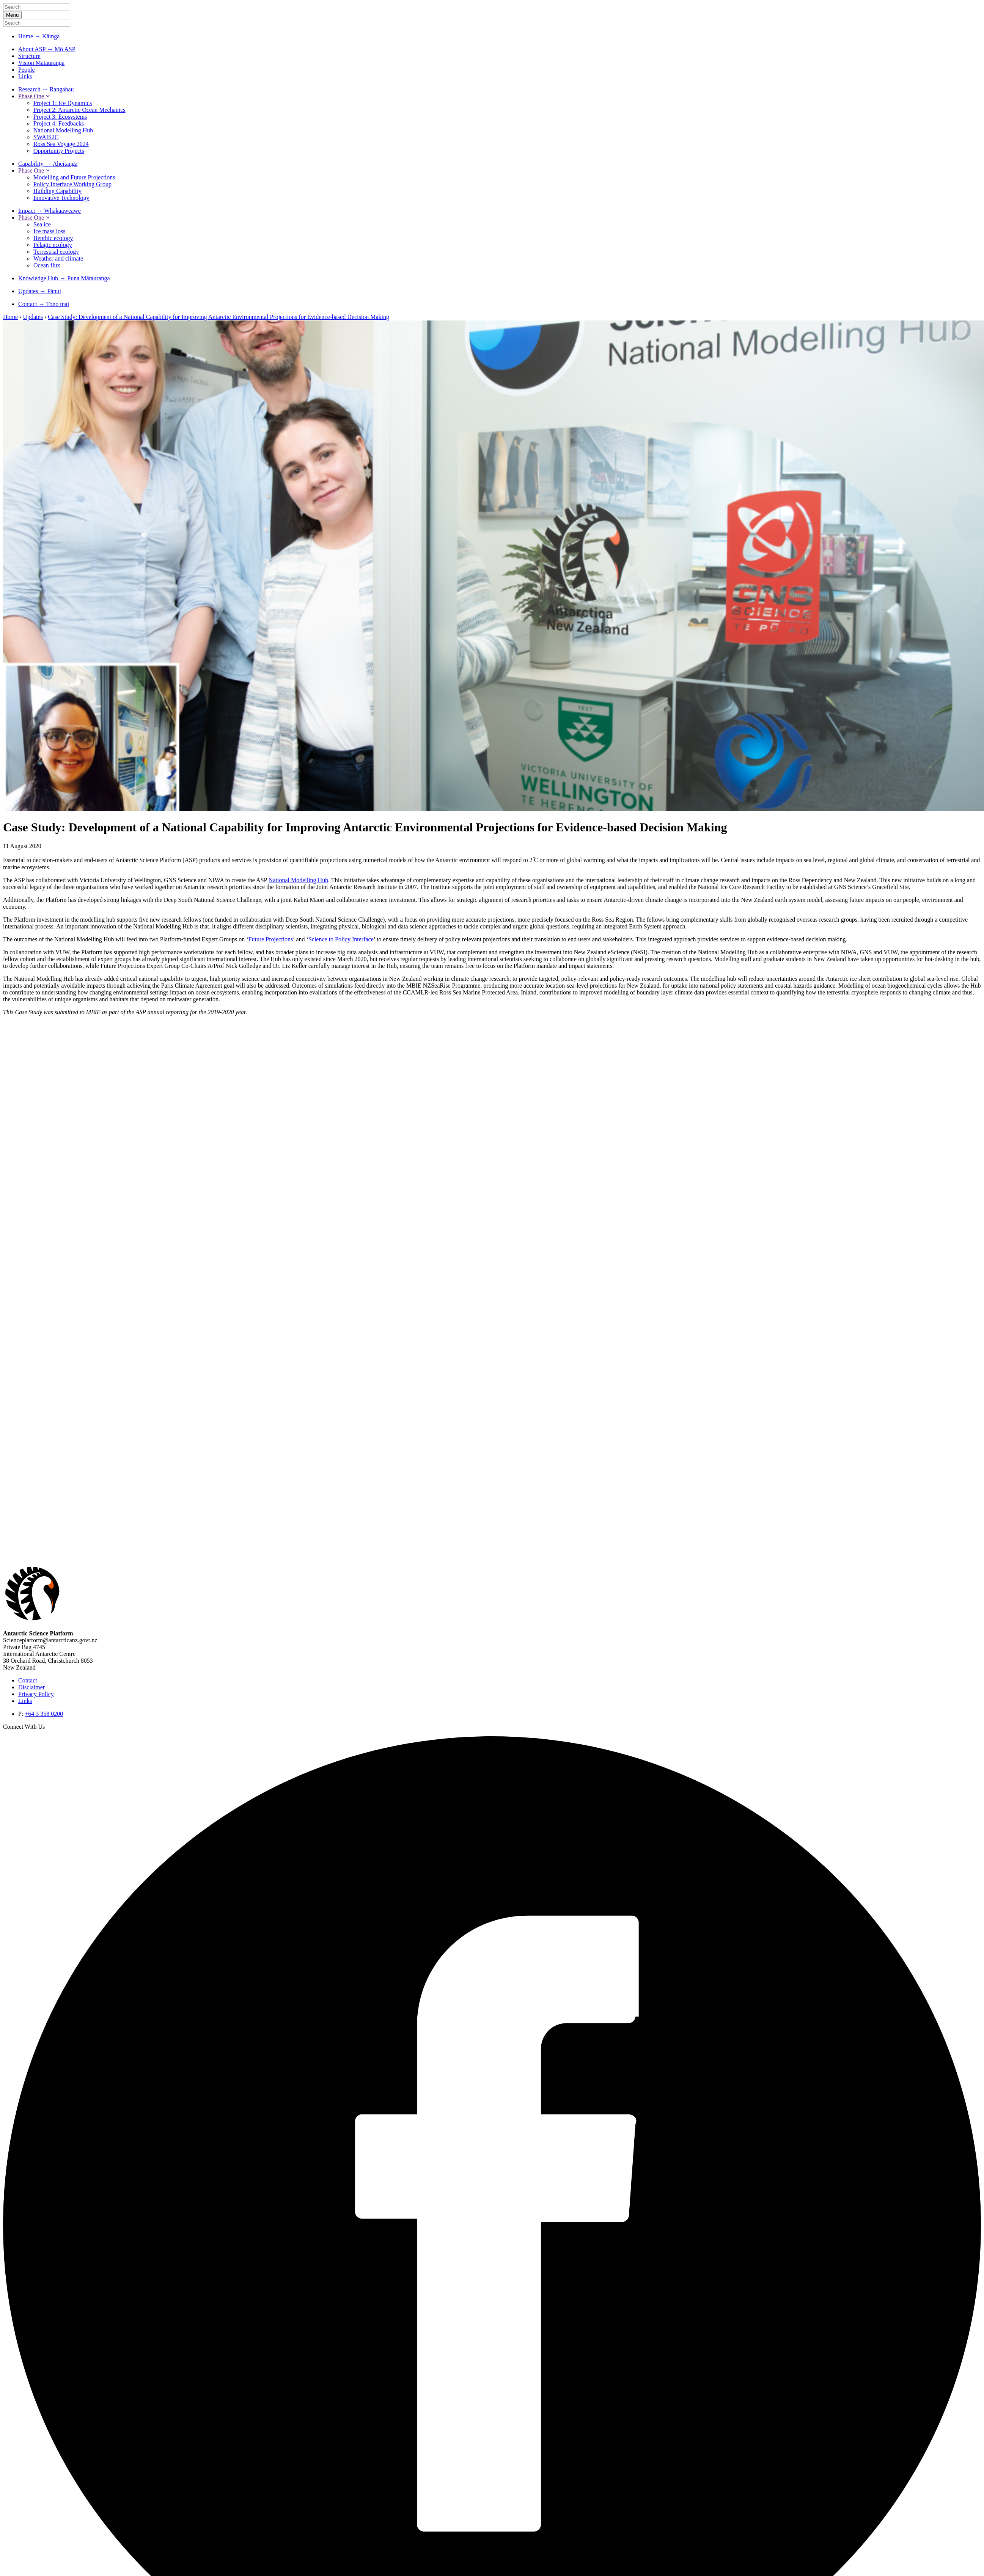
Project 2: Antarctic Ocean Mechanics (79, 110)
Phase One (34, 96)
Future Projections (270, 939)
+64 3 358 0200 (44, 1714)
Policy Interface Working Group (72, 184)
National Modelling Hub (63, 130)
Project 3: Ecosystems (60, 116)
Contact (27, 1680)
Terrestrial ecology (56, 251)
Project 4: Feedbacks (58, 123)
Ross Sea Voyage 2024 (61, 144)
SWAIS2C (46, 137)
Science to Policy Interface (341, 939)
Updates (32, 317)
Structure (29, 56)
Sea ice (42, 224)
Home (10, 317)
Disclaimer (31, 1687)
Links (25, 76)
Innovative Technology (61, 198)
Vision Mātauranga (41, 63)
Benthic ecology (53, 238)
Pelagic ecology (52, 245)
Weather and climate (58, 258)
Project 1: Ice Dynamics (62, 103)
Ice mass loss (49, 231)
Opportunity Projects (58, 151)
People (26, 69)
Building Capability (57, 191)
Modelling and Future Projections (74, 177)
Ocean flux (46, 265)
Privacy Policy (36, 1694)
